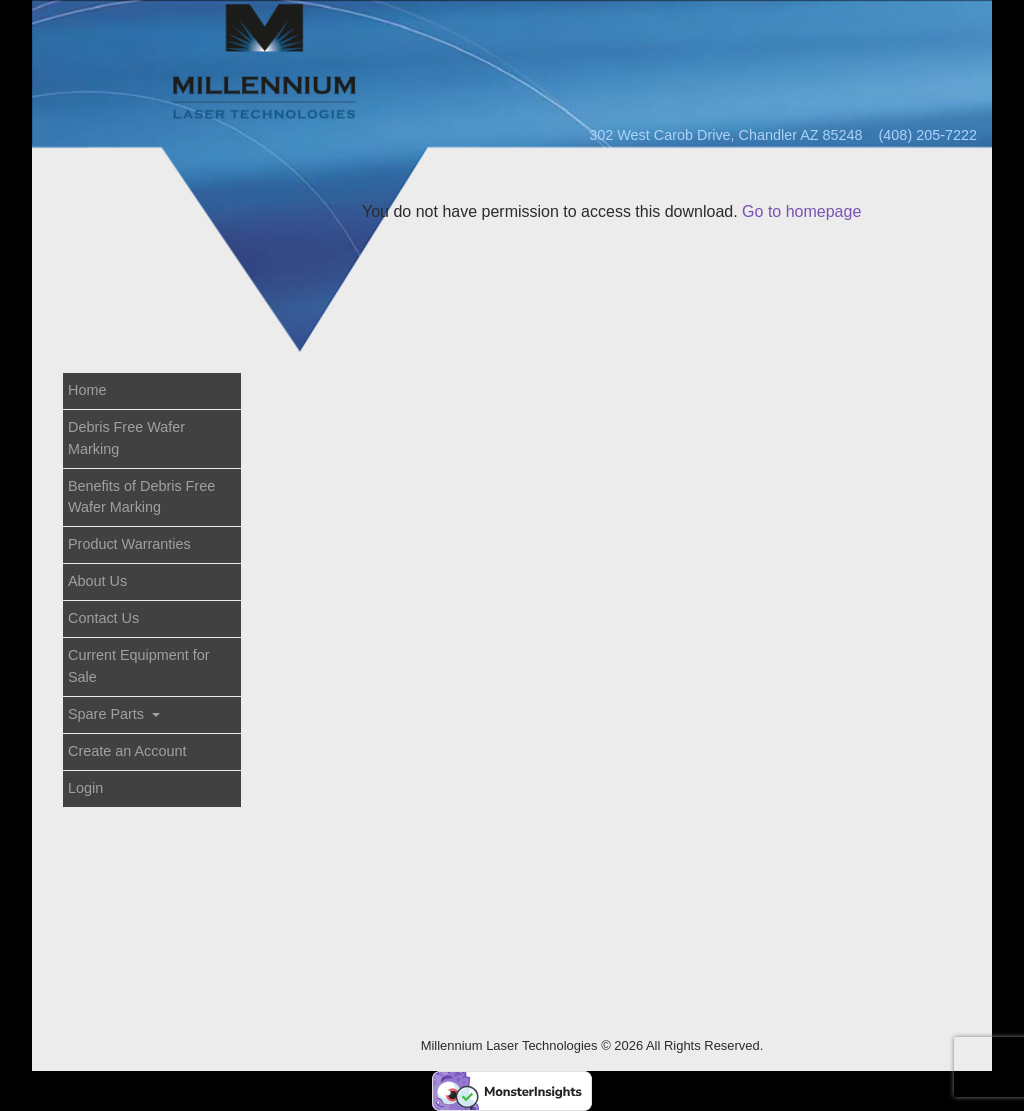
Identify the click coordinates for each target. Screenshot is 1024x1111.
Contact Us (103, 618)
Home (87, 390)
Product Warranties (129, 544)
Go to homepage (801, 211)
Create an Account (127, 751)
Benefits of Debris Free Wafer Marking (141, 497)
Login (85, 788)
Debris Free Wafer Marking (126, 438)
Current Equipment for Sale (139, 666)
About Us (97, 581)
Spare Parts (108, 714)
